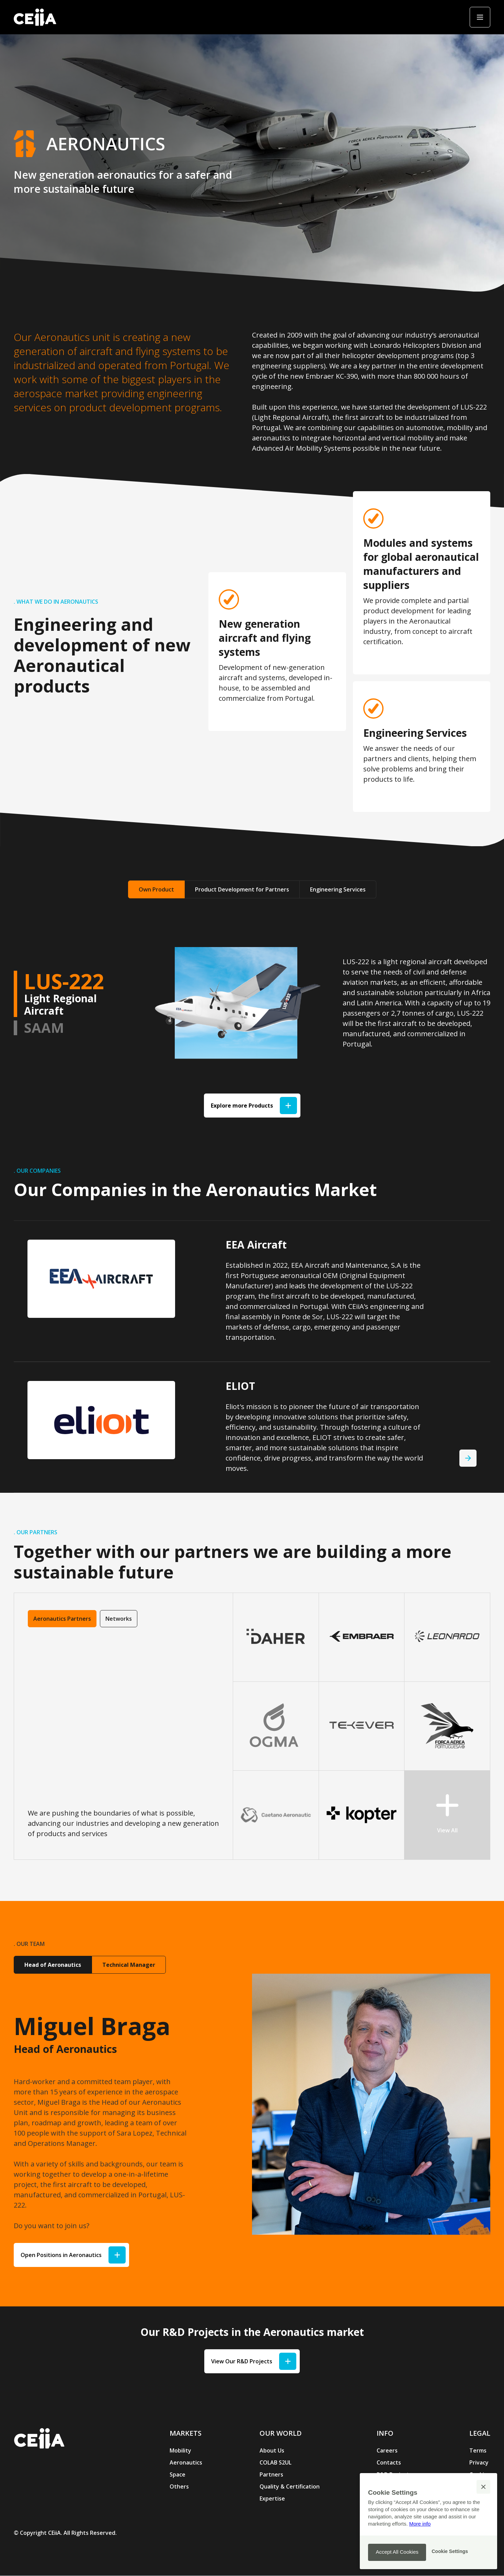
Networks (118, 1618)
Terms (477, 2450)
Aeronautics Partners (62, 1618)
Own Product (156, 889)
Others (179, 2486)
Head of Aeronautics (52, 1965)
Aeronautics (186, 2462)
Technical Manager (128, 1965)
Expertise (272, 2498)
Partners (271, 2474)
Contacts (389, 2462)
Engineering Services (338, 889)
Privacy (479, 2462)
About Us (272, 2450)
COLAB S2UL (275, 2462)
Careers (387, 2450)
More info (420, 2524)
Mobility (180, 2450)
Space (177, 2474)
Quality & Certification (290, 2486)
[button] (483, 2487)
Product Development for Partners (242, 889)
